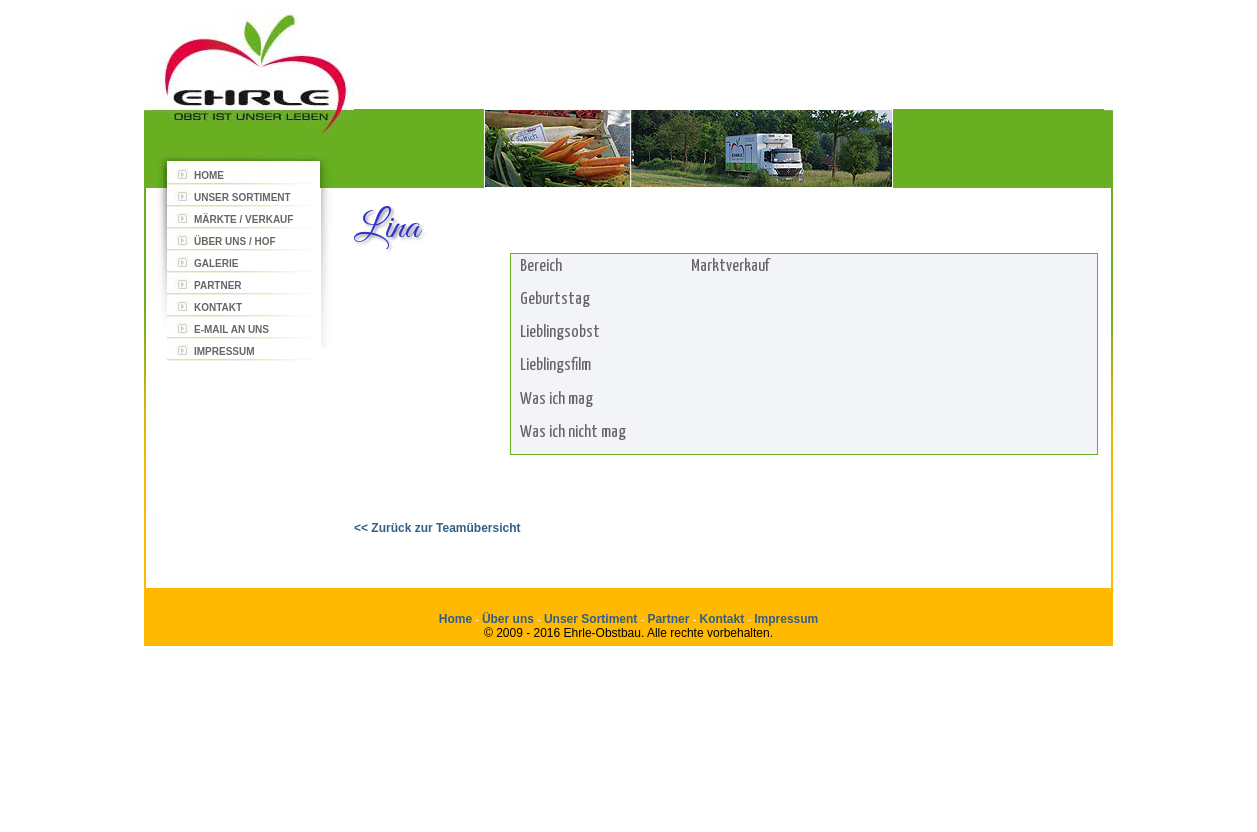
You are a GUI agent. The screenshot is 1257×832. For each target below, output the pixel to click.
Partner (669, 619)
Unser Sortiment (592, 619)
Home (455, 619)
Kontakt (721, 619)
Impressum (786, 619)
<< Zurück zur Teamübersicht (437, 528)
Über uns (509, 619)
